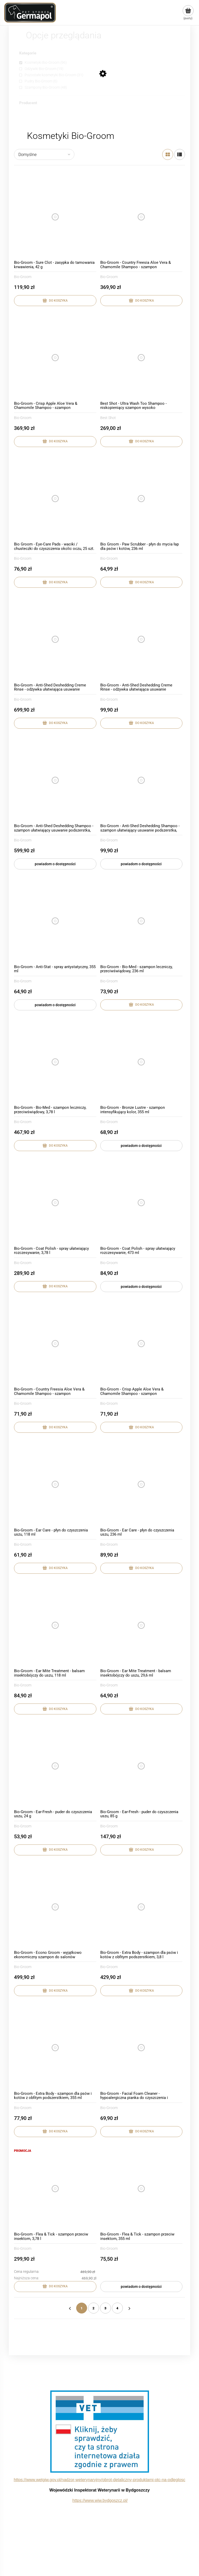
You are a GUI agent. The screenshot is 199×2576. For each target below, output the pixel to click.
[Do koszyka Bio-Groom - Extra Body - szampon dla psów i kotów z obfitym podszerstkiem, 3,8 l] (141, 1990)
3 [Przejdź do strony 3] (105, 2308)
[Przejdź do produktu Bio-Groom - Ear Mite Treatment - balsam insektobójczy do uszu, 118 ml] (55, 1625)
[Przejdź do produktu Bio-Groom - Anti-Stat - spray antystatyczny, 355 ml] (55, 921)
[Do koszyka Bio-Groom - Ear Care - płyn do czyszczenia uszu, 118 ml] (55, 1568)
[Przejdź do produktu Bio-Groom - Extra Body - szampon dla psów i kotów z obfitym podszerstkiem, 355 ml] (55, 2047)
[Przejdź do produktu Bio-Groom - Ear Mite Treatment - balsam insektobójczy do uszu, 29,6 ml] (141, 1625)
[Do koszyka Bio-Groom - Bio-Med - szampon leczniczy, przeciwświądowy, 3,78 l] (55, 1145)
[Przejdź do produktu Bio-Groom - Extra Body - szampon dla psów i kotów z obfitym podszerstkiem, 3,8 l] (141, 1907)
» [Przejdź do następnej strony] (129, 2308)
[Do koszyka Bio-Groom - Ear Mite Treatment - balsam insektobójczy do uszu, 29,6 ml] (141, 1709)
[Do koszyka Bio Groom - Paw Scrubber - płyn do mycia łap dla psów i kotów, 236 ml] (141, 582)
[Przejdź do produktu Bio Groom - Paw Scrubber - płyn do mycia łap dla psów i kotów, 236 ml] (141, 498)
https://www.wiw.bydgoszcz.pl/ (99, 2500)
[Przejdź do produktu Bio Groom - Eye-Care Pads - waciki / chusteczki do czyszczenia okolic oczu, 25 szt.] (55, 498)
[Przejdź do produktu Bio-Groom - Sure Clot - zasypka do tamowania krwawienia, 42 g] (55, 217)
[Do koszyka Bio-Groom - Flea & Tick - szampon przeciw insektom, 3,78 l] (55, 2286)
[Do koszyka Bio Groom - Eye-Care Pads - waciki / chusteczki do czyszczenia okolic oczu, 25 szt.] (55, 582)
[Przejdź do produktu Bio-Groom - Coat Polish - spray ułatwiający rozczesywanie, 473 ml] (141, 1202)
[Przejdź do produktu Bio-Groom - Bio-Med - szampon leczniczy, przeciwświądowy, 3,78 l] (55, 1062)
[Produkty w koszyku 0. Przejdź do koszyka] (188, 12)
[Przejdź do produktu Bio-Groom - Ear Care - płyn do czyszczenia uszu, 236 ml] (141, 1484)
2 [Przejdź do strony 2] (94, 2308)
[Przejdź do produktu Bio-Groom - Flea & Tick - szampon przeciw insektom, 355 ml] (141, 2188)
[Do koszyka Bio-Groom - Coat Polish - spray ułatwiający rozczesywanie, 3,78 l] (55, 1286)
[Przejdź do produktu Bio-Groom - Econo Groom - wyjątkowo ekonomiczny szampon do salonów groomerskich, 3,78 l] (55, 1907)
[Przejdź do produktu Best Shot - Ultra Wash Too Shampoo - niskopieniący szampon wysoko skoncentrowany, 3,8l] (141, 357)
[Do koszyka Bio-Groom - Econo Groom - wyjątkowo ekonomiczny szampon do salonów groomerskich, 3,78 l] (55, 1990)
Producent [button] (28, 103)
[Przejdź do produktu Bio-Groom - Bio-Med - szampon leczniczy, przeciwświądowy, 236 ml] (141, 921)
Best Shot (108, 418)
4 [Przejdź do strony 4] (117, 2308)
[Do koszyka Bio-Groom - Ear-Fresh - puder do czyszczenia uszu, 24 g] (55, 1849)
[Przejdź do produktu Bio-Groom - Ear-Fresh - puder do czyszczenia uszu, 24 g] (55, 1766)
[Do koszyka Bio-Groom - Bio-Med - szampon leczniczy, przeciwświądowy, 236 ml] (141, 1004)
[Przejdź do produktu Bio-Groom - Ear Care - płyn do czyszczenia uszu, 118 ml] (55, 1484)
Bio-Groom (22, 277)
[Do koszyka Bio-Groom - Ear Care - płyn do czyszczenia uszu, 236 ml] (141, 1568)
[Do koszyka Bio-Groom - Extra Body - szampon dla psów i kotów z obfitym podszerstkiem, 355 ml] (55, 2131)
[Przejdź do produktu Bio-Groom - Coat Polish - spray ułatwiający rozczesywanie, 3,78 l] (55, 1202)
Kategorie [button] (27, 53)
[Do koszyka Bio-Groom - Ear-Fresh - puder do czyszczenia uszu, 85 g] (141, 1849)
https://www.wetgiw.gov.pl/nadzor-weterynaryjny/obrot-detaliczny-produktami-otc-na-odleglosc (99, 2480)
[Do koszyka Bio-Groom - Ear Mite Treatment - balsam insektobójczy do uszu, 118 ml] (55, 1709)
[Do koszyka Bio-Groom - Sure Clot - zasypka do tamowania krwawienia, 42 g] (55, 300)
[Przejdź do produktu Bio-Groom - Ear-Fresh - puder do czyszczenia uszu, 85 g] (141, 1766)
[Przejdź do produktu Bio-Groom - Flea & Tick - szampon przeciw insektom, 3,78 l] (55, 2188)
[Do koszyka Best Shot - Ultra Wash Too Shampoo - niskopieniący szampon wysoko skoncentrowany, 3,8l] (141, 441)
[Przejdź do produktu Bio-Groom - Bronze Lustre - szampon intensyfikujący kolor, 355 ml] (141, 1062)
